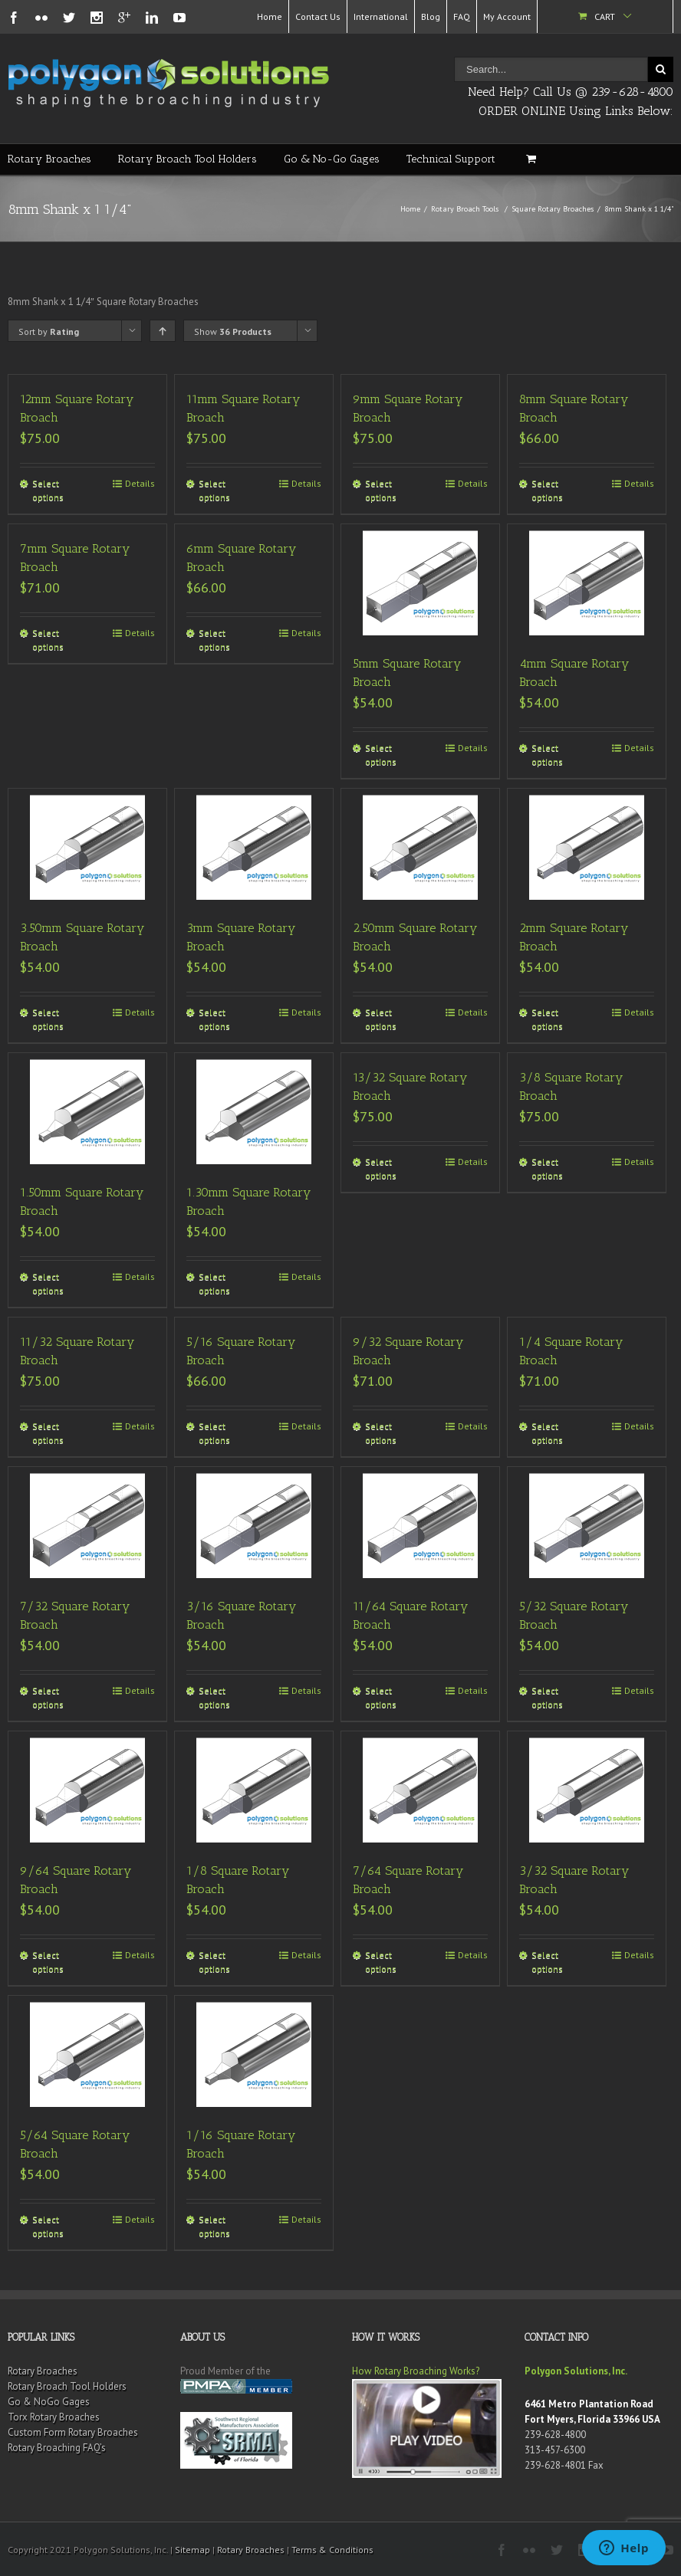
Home (269, 16)
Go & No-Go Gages (332, 159)
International (381, 16)
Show (232, 331)
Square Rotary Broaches (553, 209)
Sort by (48, 331)
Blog (430, 16)
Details (140, 483)
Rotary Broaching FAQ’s (57, 2447)
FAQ (461, 16)
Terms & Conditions (332, 2549)
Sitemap (192, 2549)
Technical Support (450, 159)
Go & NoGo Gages (49, 2401)
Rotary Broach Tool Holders (187, 159)
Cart (604, 16)
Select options (48, 490)
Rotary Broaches (49, 159)
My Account (507, 16)
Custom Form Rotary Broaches (73, 2432)
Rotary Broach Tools (464, 209)
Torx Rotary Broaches (54, 2416)
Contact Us (317, 16)
